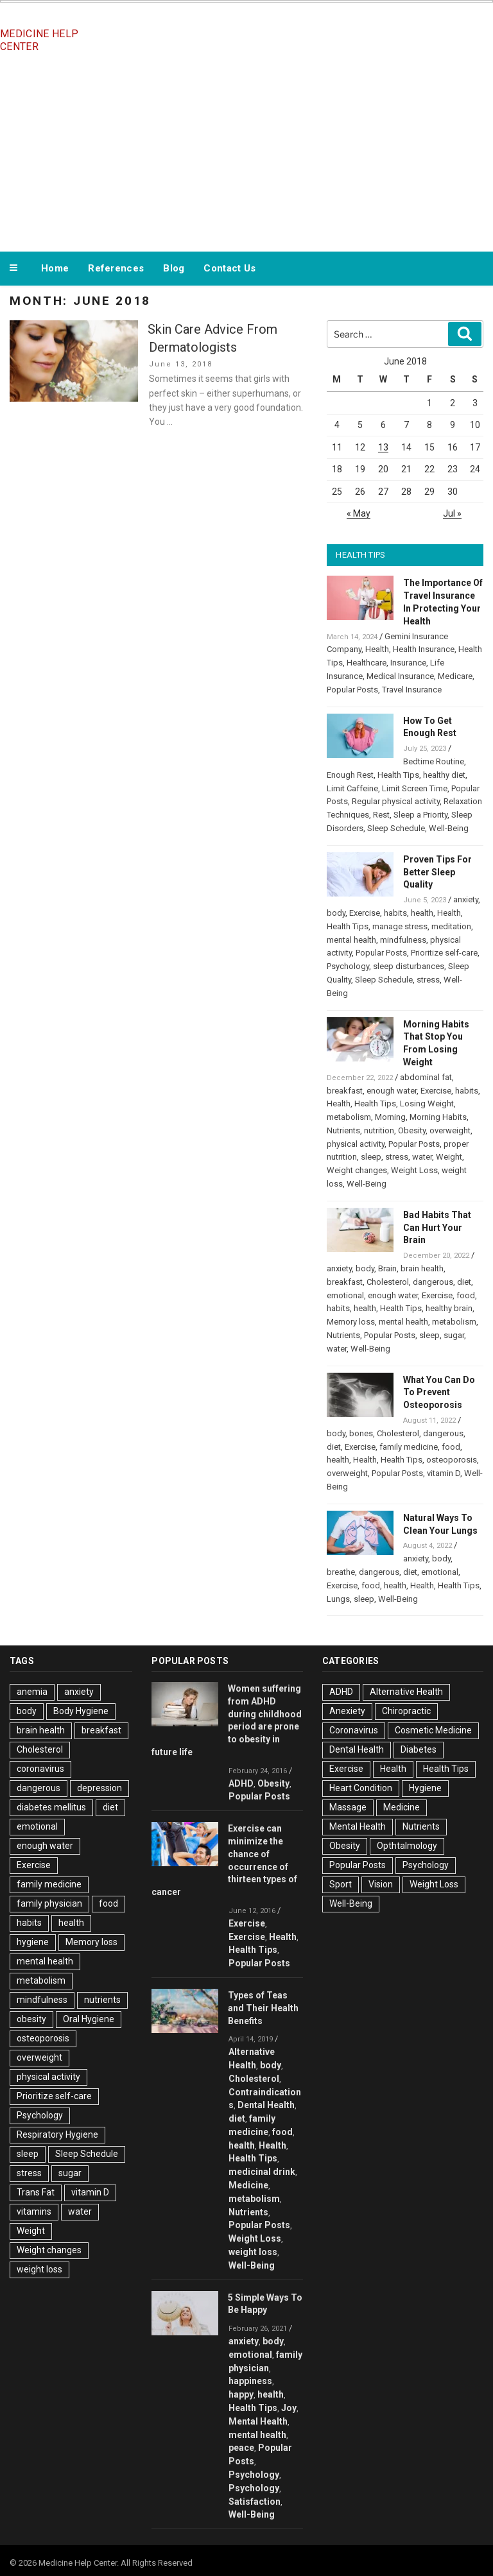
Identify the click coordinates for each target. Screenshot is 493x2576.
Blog (173, 268)
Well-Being (449, 828)
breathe (341, 1572)
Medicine (248, 2185)
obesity (31, 2019)
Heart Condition (360, 1788)
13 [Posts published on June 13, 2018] (383, 447)
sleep (371, 1157)
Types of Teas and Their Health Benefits (263, 2008)
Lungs (338, 1599)
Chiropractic (406, 1711)
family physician (49, 1903)
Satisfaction (255, 2501)
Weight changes (357, 1170)
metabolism (349, 1117)
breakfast (345, 1090)
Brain (387, 1268)
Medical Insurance (400, 676)
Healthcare (366, 662)
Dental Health (266, 2105)
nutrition (379, 1130)
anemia (32, 1692)
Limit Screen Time (414, 788)
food (465, 1295)
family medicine (408, 1447)
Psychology (348, 966)
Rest (381, 815)
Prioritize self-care (444, 952)
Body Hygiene (80, 1711)
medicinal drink (262, 2172)
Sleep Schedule (396, 828)
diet (464, 1282)
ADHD (241, 1783)
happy (241, 2394)
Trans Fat (36, 2192)
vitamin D (443, 1473)
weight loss (39, 2269)
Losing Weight (427, 1103)
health (422, 913)
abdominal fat (426, 1077)
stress (428, 979)
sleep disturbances (408, 966)
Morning (390, 1117)
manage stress (400, 926)
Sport (340, 1884)
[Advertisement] (246, 153)
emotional (345, 1295)
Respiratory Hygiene (57, 2134)
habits (395, 913)
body (336, 913)
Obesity (412, 1130)
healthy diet (444, 775)
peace (241, 2448)
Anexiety (347, 1711)
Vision (380, 1884)
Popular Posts (352, 689)
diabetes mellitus (51, 1807)
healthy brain (449, 1308)
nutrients (102, 2000)
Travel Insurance (412, 689)
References (116, 268)
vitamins (34, 2211)
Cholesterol (388, 1282)
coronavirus (40, 1769)
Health (377, 649)
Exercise (364, 913)
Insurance (408, 662)
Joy (289, 2408)
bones (361, 1433)
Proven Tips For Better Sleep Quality (437, 872)
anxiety (465, 899)
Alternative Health (406, 1692)
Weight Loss (414, 1170)
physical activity (356, 1144)
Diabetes (419, 1749)
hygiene (33, 1942)
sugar (454, 1335)
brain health (422, 1268)
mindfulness (403, 940)
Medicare (455, 676)
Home (55, 268)
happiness (250, 2381)
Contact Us (229, 268)
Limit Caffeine (352, 788)
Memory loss (351, 1322)
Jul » (452, 513)
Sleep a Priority (420, 815)
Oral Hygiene (88, 2019)
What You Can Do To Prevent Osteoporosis (439, 1393)
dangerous (433, 1282)
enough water (392, 1090)
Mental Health (258, 2421)
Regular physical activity (396, 801)
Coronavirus (353, 1730)
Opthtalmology (407, 1846)
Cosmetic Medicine (433, 1730)
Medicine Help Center (39, 40)
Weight (449, 1157)
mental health (351, 940)
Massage (348, 1807)
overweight (450, 1130)
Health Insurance (423, 649)
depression (99, 1788)
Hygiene (425, 1788)
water (422, 1157)
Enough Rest (350, 775)
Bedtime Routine (433, 761)
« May (358, 513)
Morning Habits (438, 1117)
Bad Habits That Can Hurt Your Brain (437, 1228)
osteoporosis (451, 1459)
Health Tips (398, 775)
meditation (451, 926)
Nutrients (343, 1130)
